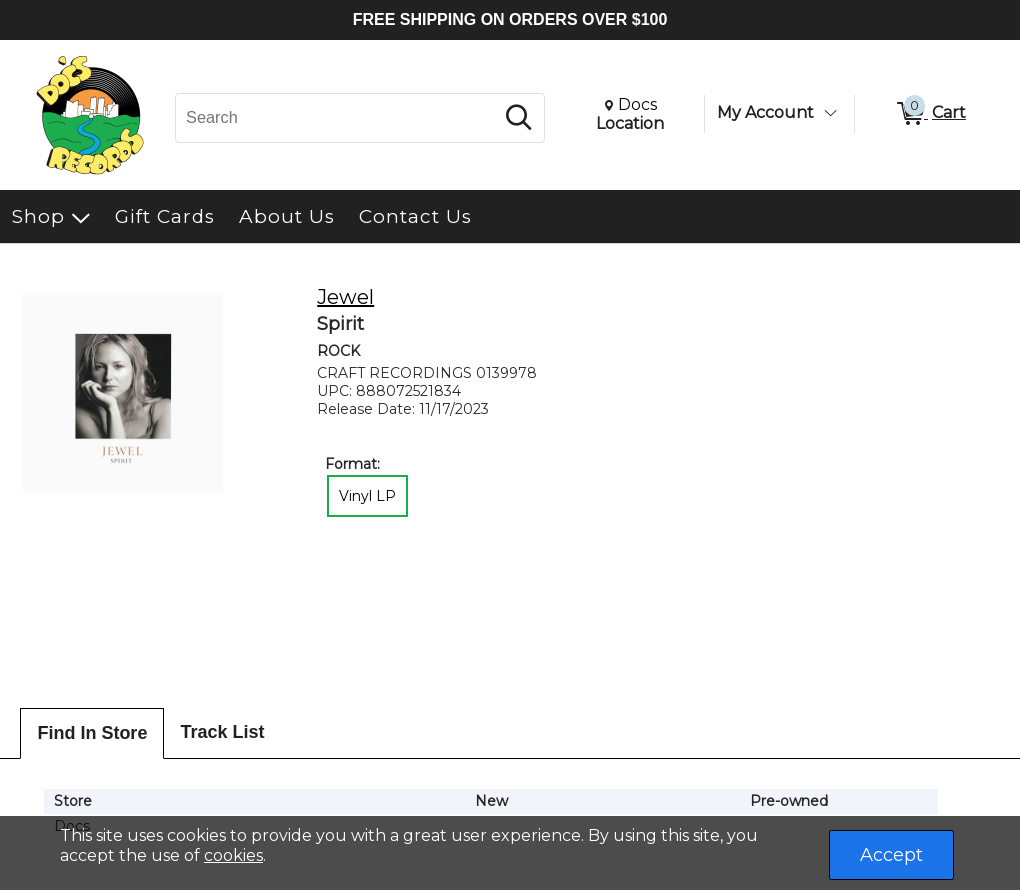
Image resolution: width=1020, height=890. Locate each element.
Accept (891, 855)
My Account (765, 112)
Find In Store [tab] (92, 733)
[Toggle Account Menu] (830, 113)
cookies (233, 855)
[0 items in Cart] (930, 114)
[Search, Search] (337, 118)
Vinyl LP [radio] (367, 496)
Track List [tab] (222, 732)
